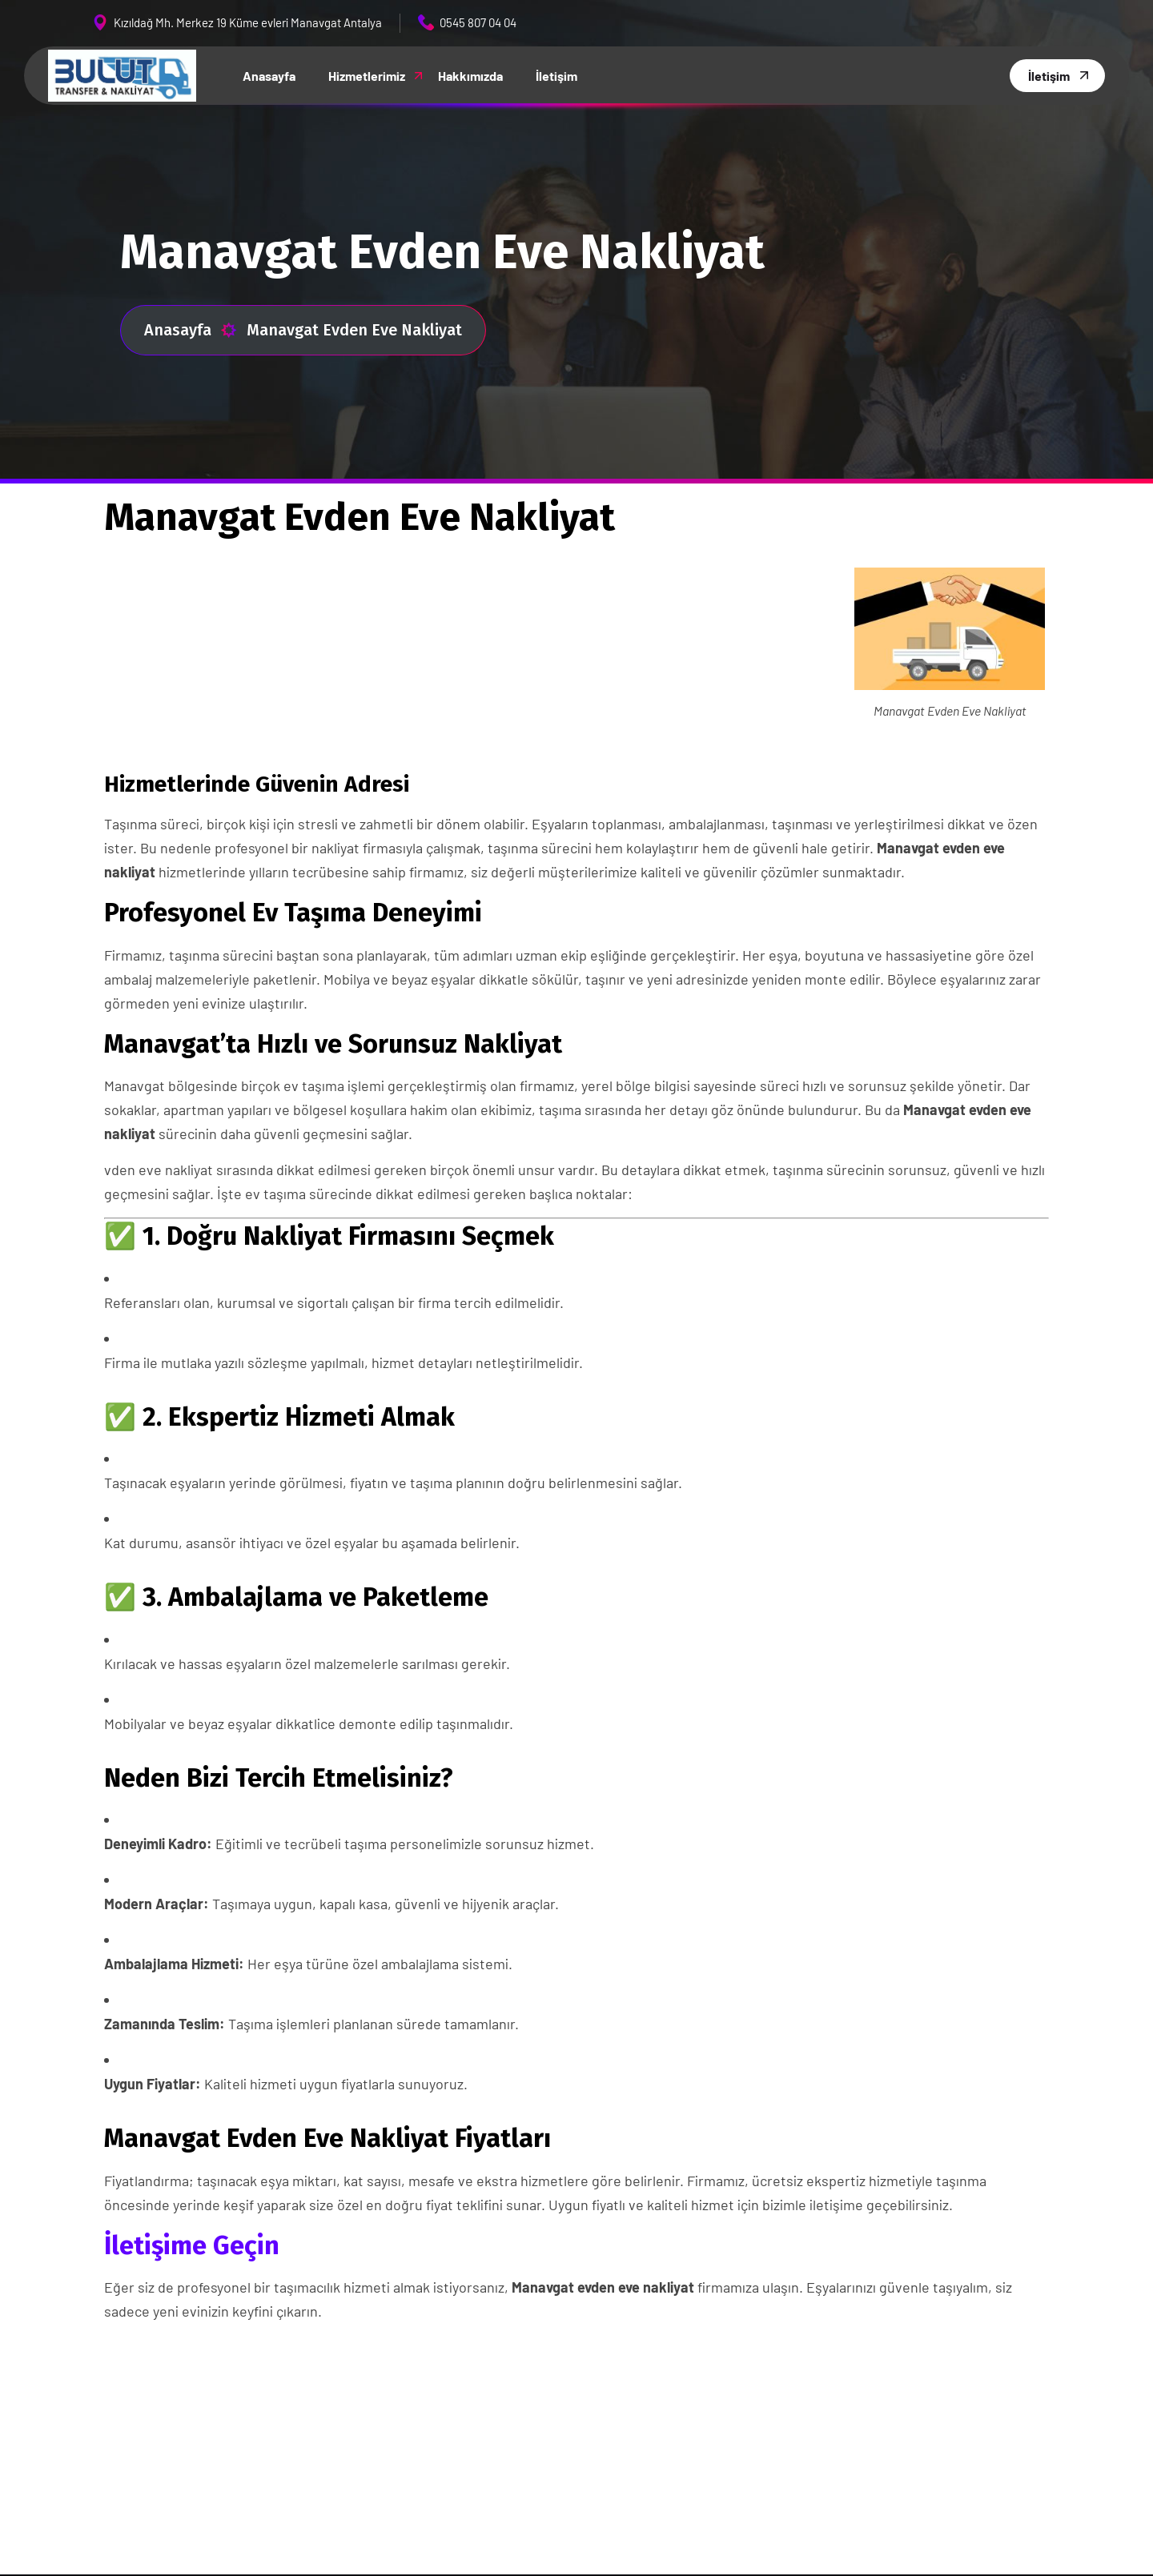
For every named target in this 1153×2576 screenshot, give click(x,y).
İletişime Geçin (191, 2245)
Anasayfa (190, 330)
